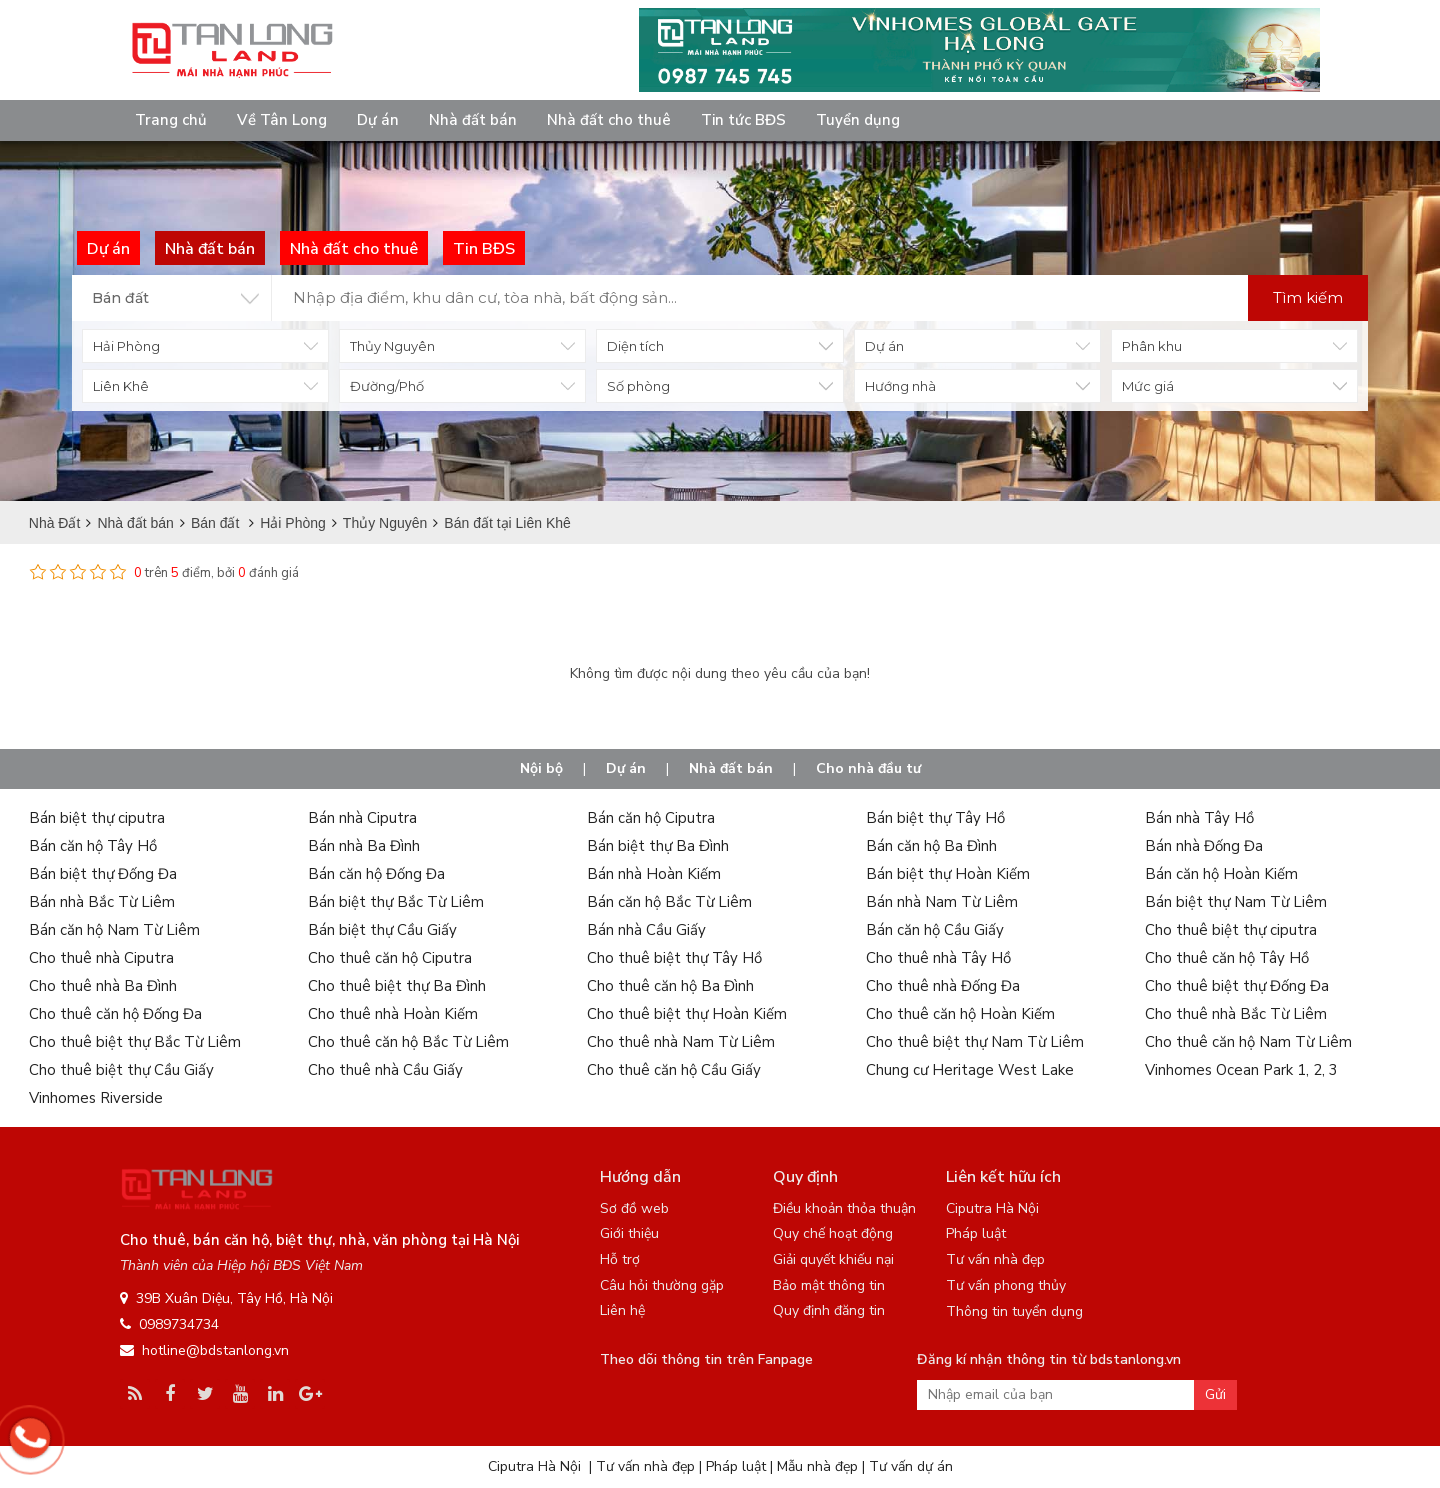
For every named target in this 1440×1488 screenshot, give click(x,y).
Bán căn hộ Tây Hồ (93, 846)
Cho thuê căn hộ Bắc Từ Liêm (408, 1042)
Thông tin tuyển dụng (1014, 1311)
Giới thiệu (629, 1233)
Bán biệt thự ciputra (97, 818)
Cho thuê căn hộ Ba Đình (670, 986)
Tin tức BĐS (743, 120)
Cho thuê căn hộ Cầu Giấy (674, 1070)
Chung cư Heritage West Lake (970, 1070)
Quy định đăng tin (829, 1310)
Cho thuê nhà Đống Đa (943, 986)
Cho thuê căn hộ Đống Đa (115, 1014)
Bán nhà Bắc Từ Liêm (102, 902)
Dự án (378, 120)
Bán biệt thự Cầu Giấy (382, 930)
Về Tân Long (282, 120)
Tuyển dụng (858, 120)
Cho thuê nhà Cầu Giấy (385, 1070)
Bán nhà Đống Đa (1204, 846)
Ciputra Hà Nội (992, 1208)
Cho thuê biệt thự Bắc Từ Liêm (135, 1042)
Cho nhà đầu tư (868, 768)
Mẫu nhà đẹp (817, 1466)
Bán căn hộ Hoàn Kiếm (1221, 874)
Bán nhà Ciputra (362, 818)
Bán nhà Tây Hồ (1199, 818)
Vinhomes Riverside (96, 1098)
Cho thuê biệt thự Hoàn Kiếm (687, 1014)
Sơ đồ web (634, 1208)
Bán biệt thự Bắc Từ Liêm (396, 902)
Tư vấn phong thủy (1006, 1285)
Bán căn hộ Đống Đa (376, 874)
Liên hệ (622, 1310)
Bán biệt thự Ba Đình (658, 846)
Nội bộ (541, 768)
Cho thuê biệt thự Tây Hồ (674, 958)
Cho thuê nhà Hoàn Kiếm (393, 1014)
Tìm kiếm (1308, 297)
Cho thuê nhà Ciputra (101, 958)
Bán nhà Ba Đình (364, 846)
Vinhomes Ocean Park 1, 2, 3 (1241, 1070)
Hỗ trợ (620, 1259)
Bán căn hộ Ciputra (651, 818)
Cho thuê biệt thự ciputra (1231, 930)
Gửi (1215, 1394)
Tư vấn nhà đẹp (995, 1259)
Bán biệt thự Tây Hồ (935, 818)
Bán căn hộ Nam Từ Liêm (114, 930)
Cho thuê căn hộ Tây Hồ (1227, 958)
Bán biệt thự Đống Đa (103, 874)
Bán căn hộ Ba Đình (931, 846)
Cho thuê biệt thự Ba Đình (397, 986)
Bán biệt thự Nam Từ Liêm (1236, 902)
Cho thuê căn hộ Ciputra (390, 958)
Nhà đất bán (473, 120)
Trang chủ (171, 120)
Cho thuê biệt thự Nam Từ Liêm (975, 1042)
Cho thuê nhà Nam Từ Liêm (681, 1042)
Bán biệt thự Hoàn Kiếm (948, 874)
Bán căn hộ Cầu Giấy (935, 930)
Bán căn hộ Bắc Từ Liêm (669, 902)
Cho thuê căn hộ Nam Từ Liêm (1248, 1042)
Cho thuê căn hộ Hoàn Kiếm (960, 1014)
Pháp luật (976, 1233)
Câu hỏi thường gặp (662, 1285)
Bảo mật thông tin (829, 1285)
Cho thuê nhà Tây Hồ (938, 958)
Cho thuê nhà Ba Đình (103, 986)
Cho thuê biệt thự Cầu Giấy (121, 1070)
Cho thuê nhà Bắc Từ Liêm (1236, 1014)
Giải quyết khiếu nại (833, 1259)
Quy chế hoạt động (833, 1233)
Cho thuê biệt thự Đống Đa (1237, 986)
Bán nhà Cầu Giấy (646, 930)
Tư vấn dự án (911, 1466)
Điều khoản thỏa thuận (844, 1208)
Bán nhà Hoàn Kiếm (654, 874)
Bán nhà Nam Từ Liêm (942, 902)
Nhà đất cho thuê (609, 120)
